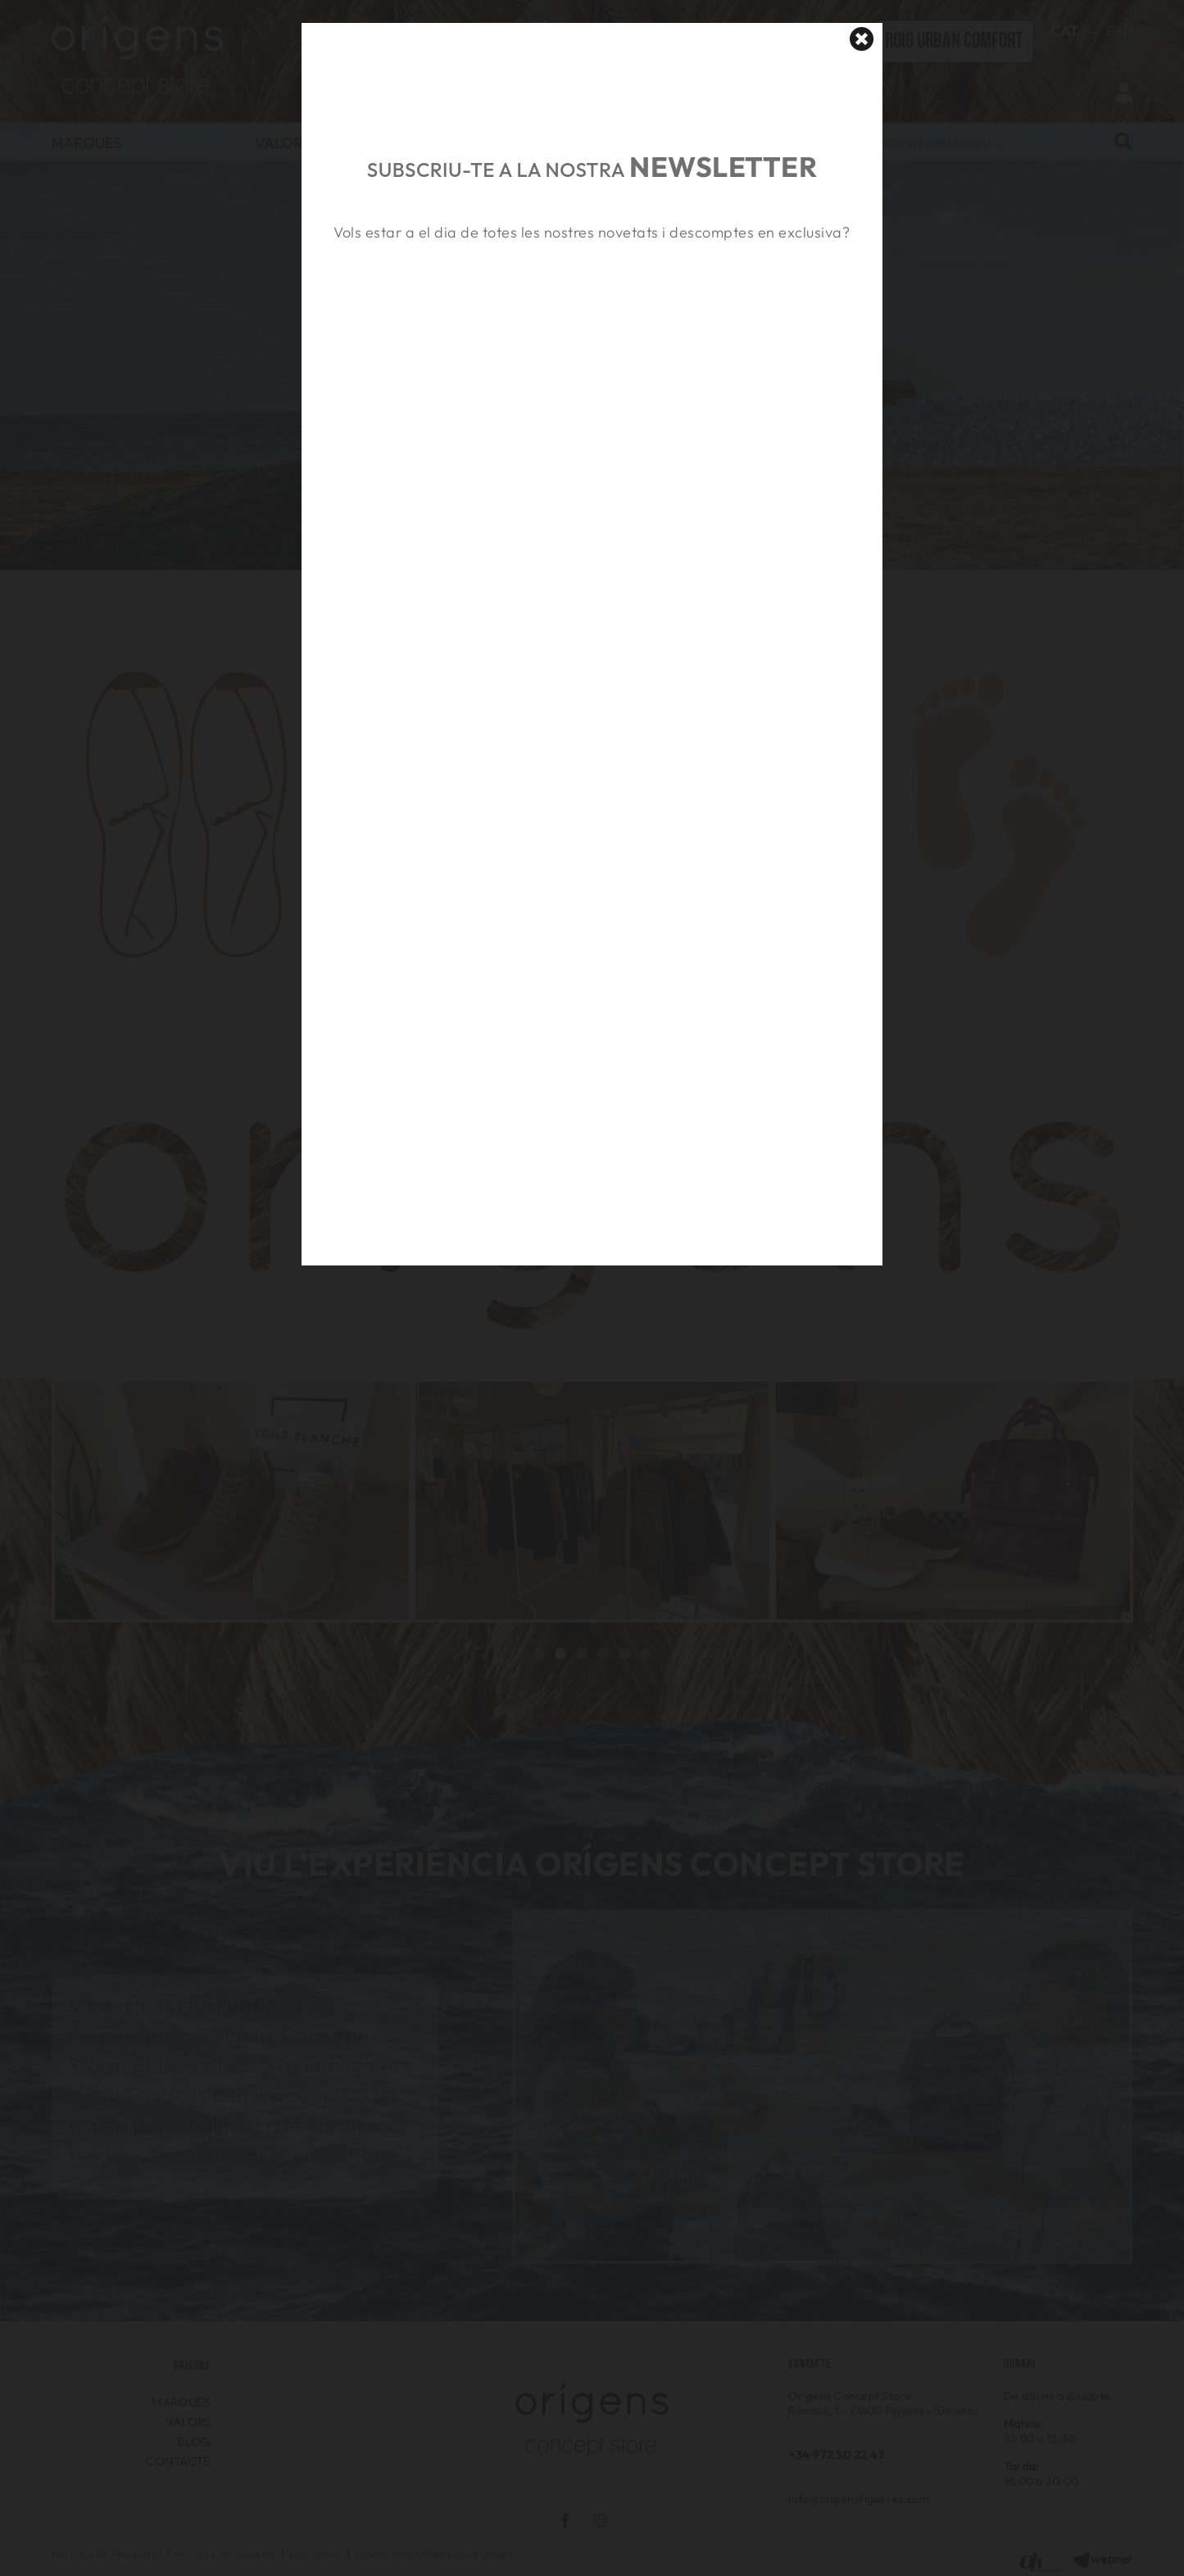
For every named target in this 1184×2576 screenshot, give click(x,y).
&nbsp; (591, 322)
